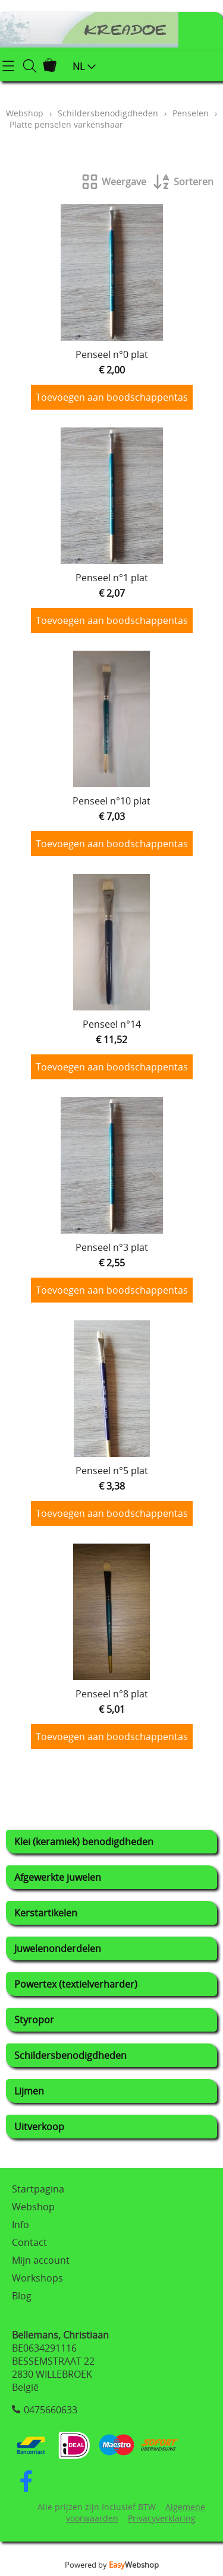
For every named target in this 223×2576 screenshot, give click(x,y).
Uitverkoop (39, 2126)
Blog (22, 2295)
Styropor (34, 2019)
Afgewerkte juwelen (57, 1877)
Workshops (37, 2278)
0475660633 (50, 2409)
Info (20, 2224)
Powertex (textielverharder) (75, 1984)
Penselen (190, 113)
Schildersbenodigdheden (70, 2055)
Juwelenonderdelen (57, 1948)
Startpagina (38, 2188)
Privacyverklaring (162, 2518)
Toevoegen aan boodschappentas (112, 397)
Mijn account (41, 2260)
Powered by (112, 2564)
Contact (29, 2242)
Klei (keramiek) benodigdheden (83, 1841)
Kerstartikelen (45, 1912)
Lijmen (29, 2090)
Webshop (24, 113)
